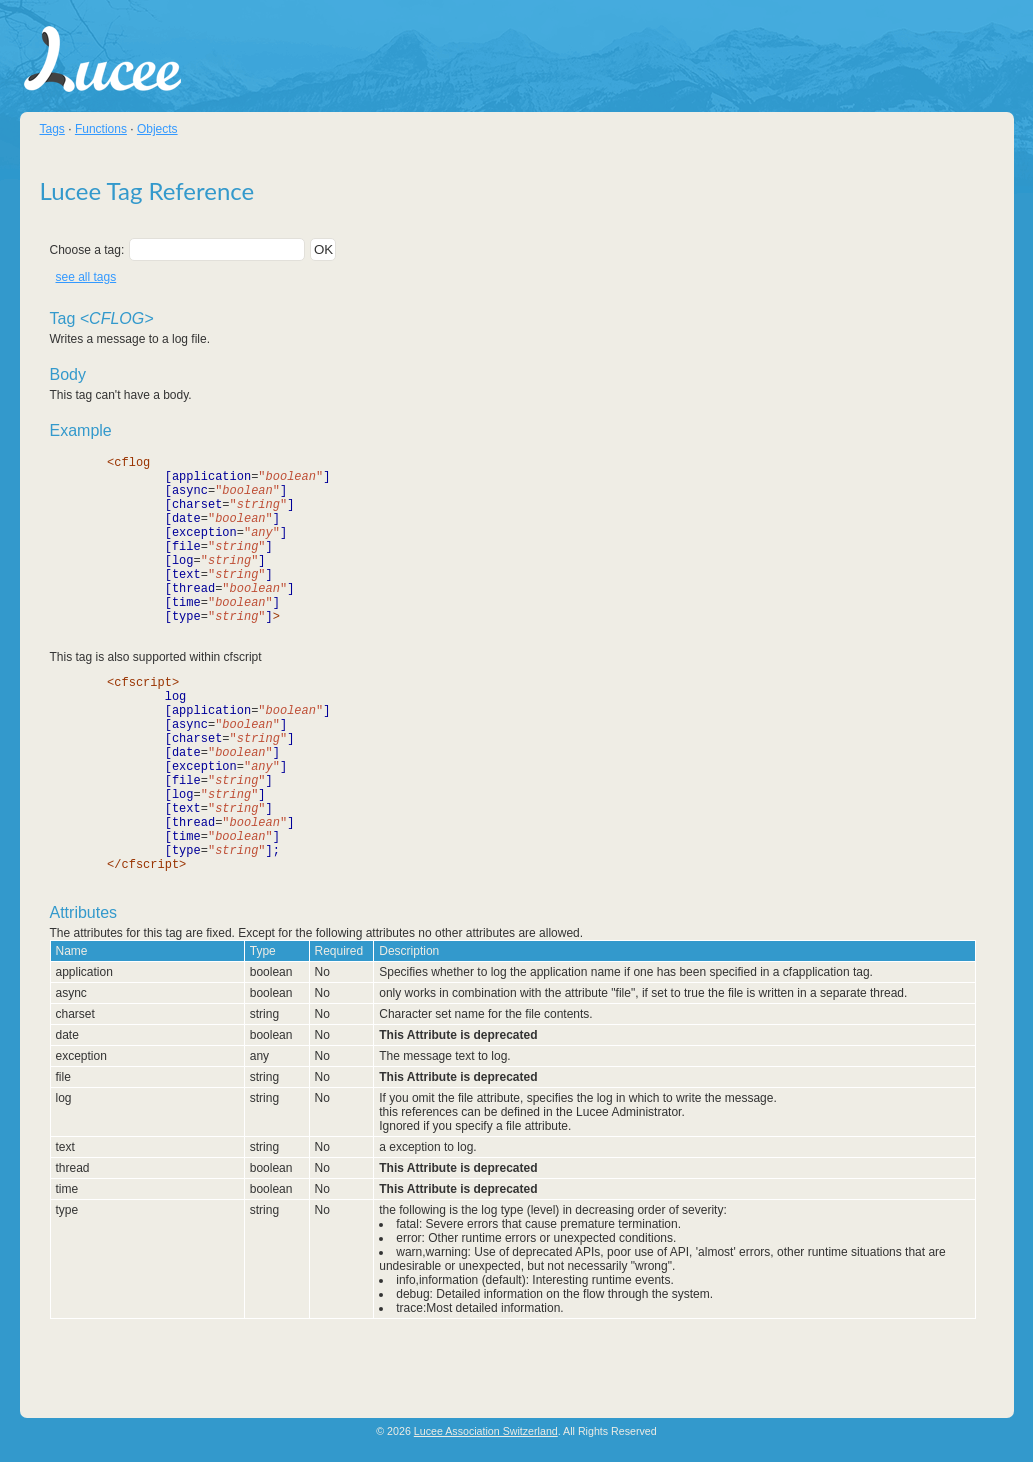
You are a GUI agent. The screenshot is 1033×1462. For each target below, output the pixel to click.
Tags (52, 129)
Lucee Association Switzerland (486, 1433)
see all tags (86, 277)
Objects (157, 129)
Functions (101, 129)
